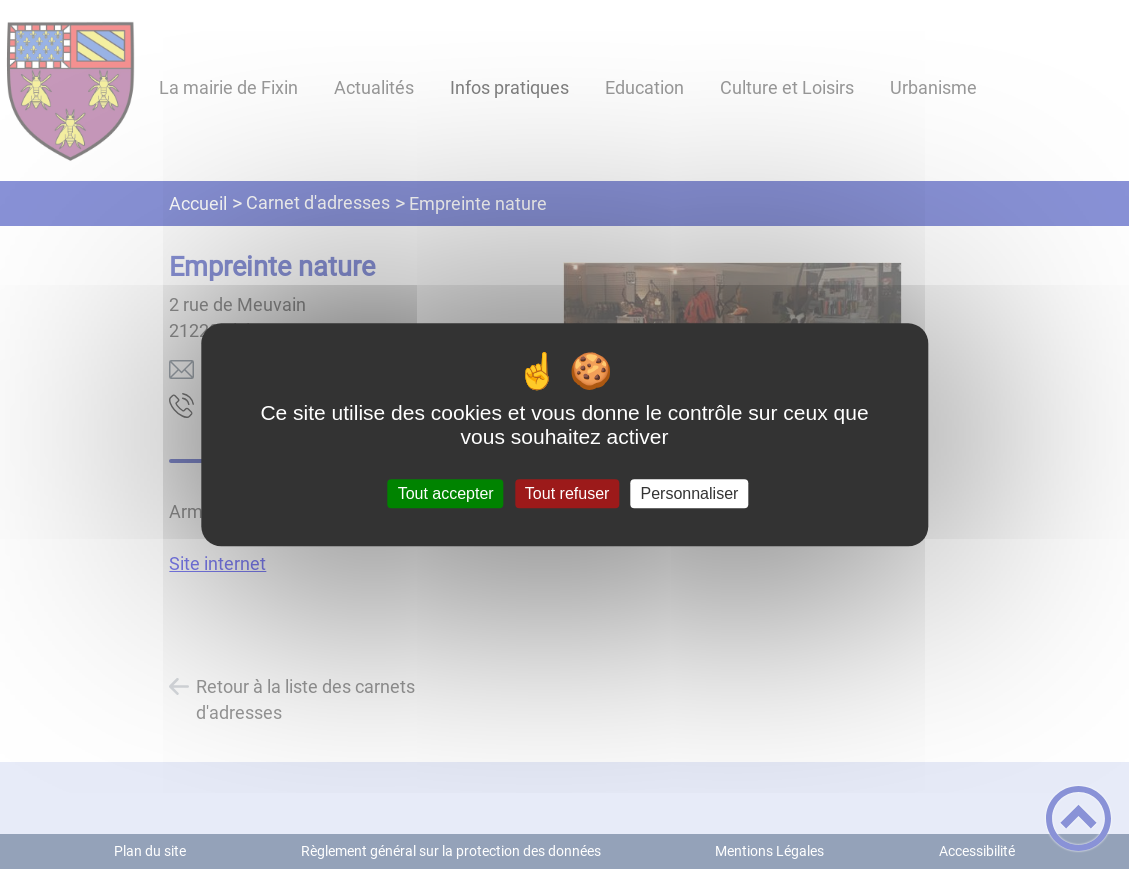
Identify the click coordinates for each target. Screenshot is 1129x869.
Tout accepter (446, 493)
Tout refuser (567, 493)
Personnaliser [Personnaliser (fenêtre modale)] (690, 493)
